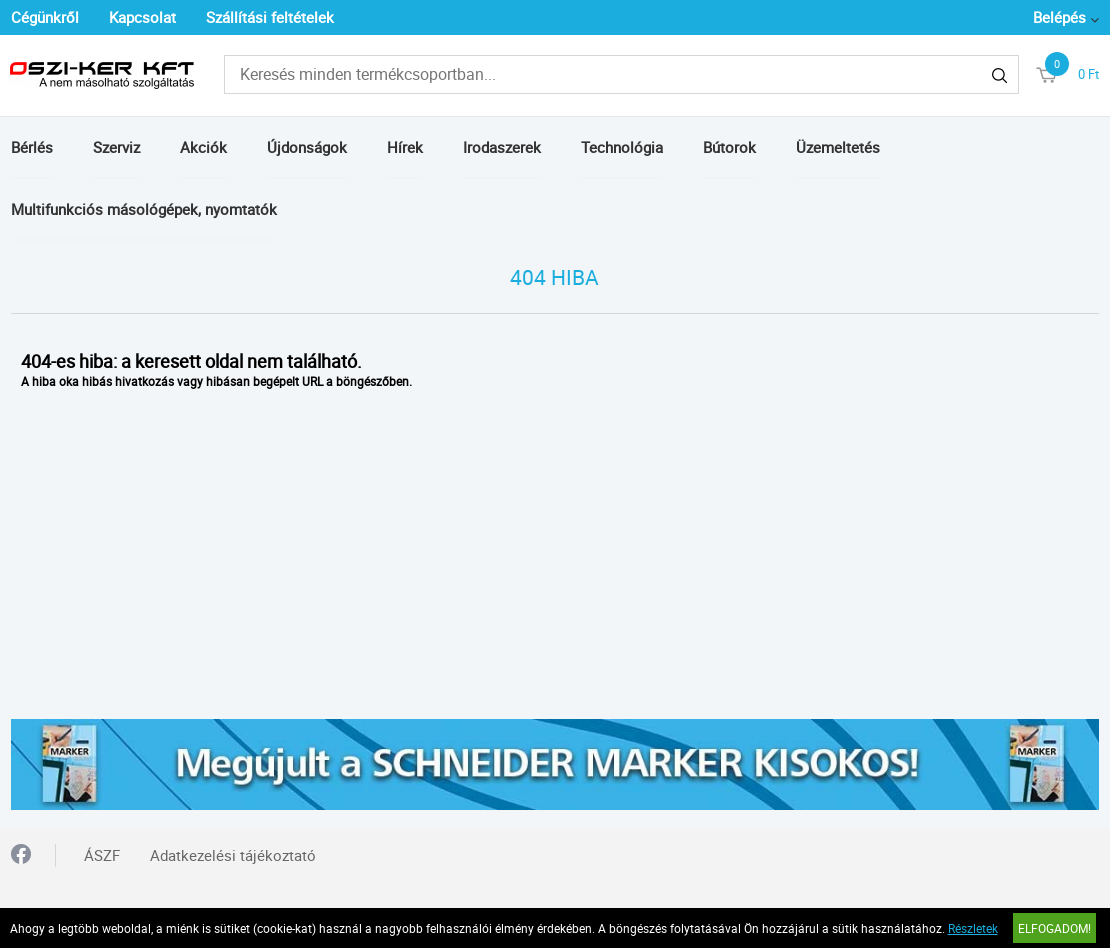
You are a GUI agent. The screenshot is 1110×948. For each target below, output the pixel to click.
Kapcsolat (142, 17)
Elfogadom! (1054, 928)
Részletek (973, 928)
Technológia (622, 147)
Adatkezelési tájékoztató (233, 855)
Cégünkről (45, 17)
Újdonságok (307, 147)
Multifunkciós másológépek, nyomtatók (144, 209)
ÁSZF (102, 855)
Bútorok (729, 147)
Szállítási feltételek (270, 17)
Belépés (1059, 17)
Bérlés (32, 147)
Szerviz (116, 147)
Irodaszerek (502, 147)
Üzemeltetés (838, 147)
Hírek (405, 147)
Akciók (203, 147)
